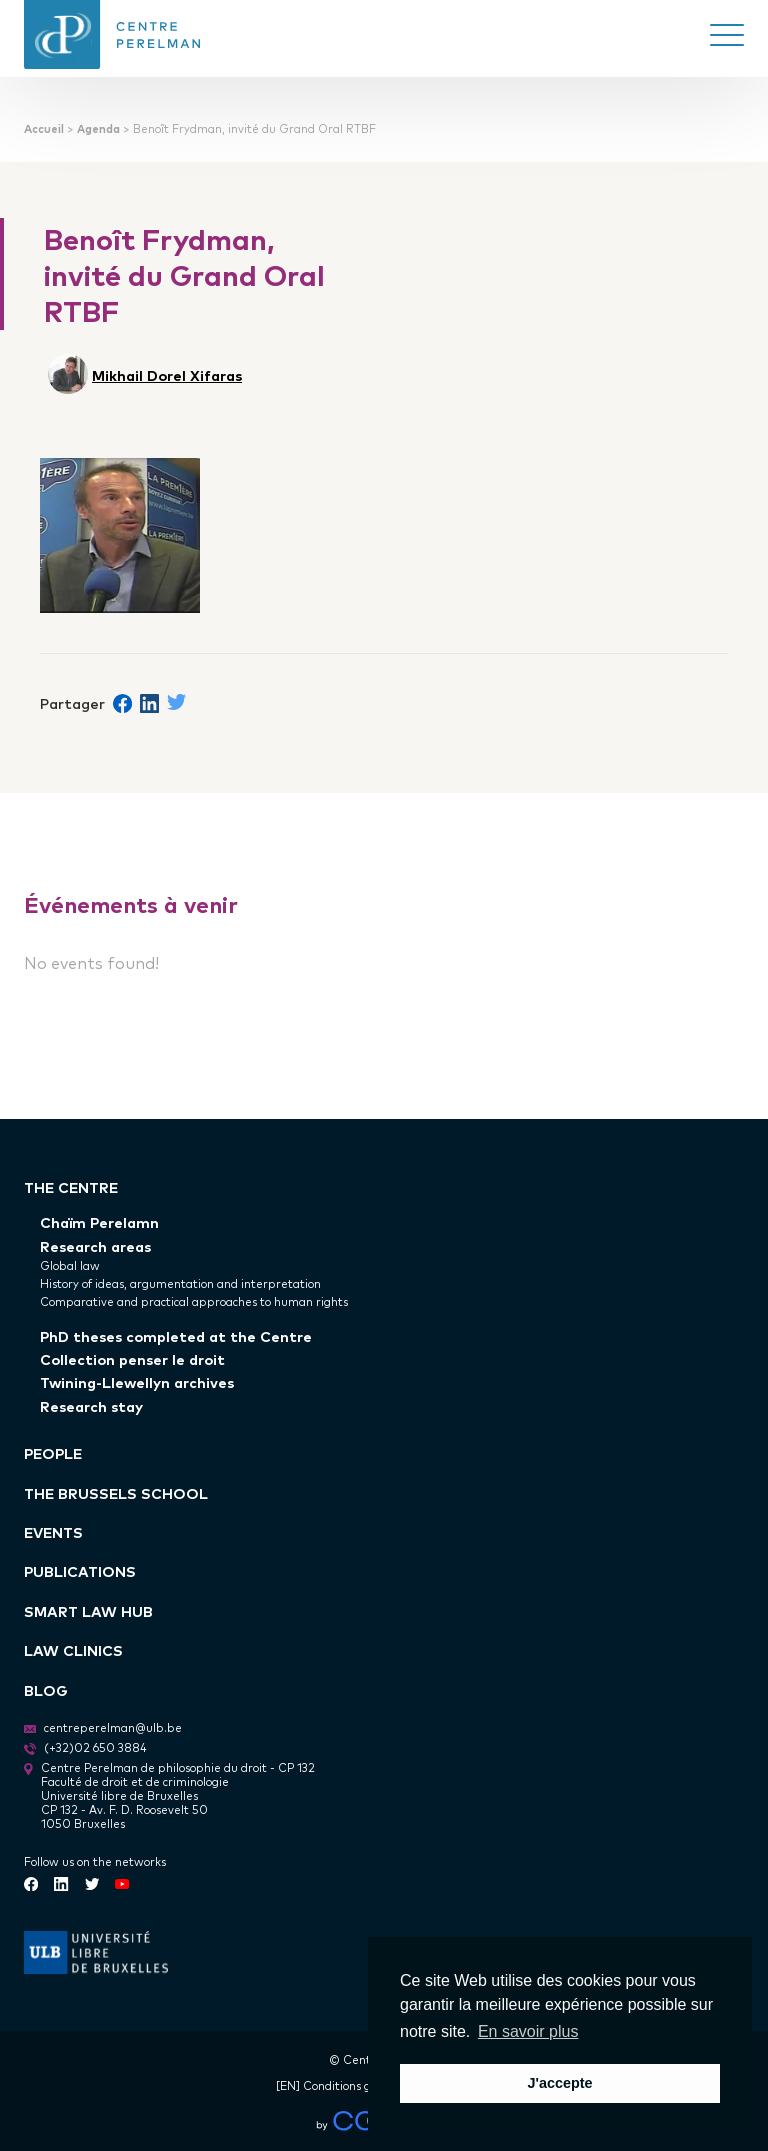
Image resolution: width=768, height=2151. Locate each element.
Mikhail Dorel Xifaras (167, 374)
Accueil (44, 128)
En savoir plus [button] (528, 2031)
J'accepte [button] (559, 2083)
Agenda (98, 128)
